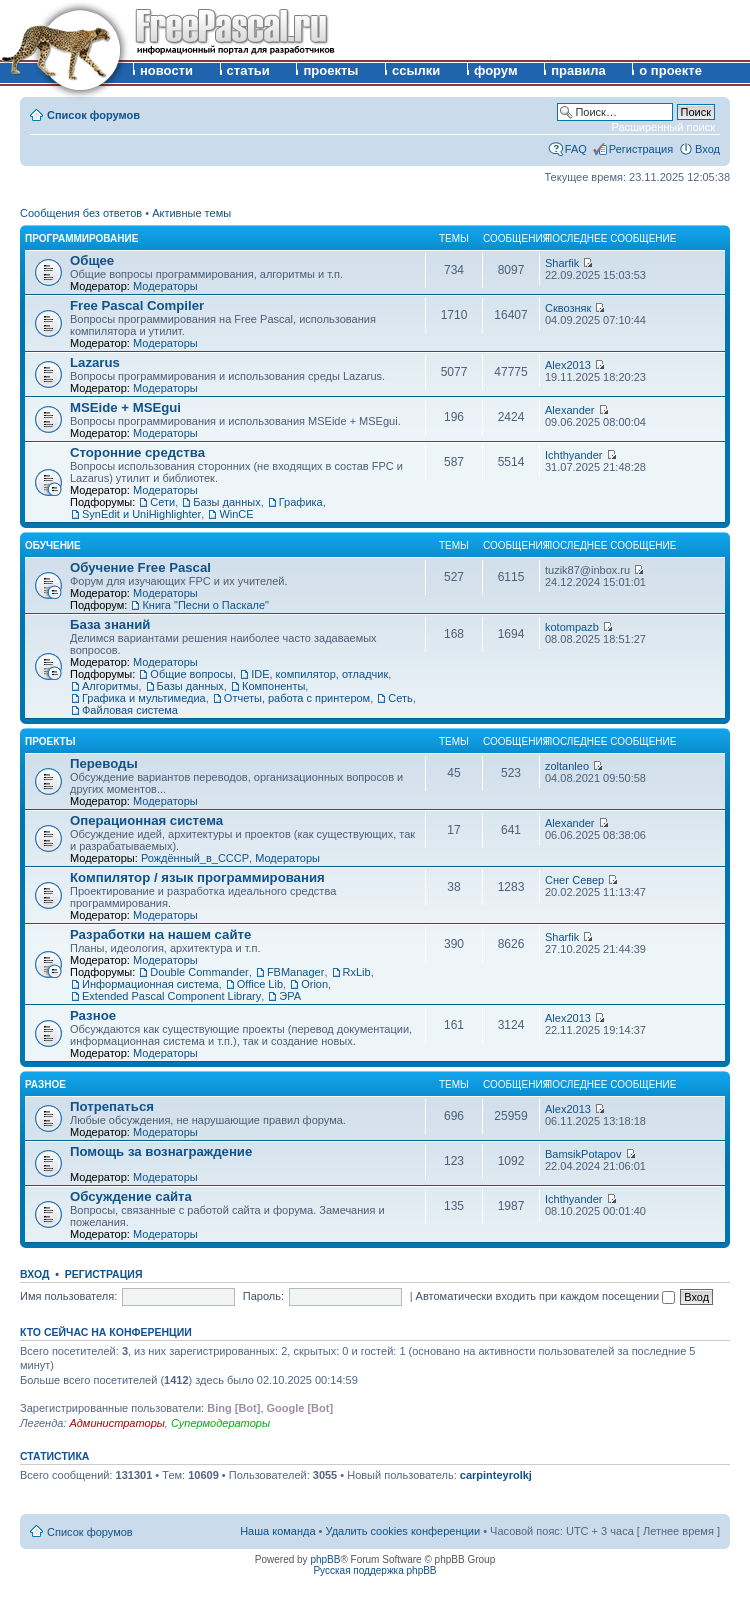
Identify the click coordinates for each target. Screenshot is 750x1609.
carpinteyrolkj (496, 1475)
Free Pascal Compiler (137, 305)
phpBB (325, 1559)
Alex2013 (568, 365)
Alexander (570, 410)
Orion (314, 984)
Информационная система (150, 984)
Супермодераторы (220, 1423)
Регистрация (641, 149)
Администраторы (116, 1423)
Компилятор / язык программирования (197, 877)
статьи (248, 70)
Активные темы (191, 213)
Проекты (50, 741)
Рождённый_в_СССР (195, 858)
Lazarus (95, 362)
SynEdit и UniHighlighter (141, 514)
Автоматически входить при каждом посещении (546, 1296)
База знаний (110, 624)
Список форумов (93, 115)
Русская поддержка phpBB (374, 1570)
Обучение (53, 545)
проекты (330, 70)
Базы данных (226, 502)
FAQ (576, 149)
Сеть (400, 698)
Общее (92, 260)
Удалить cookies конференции (403, 1531)
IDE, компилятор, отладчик (319, 674)
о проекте (670, 70)
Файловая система (130, 710)
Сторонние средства (137, 452)
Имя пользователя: (68, 1296)
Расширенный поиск (663, 127)
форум (496, 70)
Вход (707, 149)
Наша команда (277, 1531)
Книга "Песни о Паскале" (205, 605)
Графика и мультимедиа (144, 698)
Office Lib (260, 984)
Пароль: (263, 1296)
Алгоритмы (110, 686)
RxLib (357, 972)
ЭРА (290, 996)
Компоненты (273, 686)
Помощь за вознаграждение (161, 1151)
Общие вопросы (191, 674)
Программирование (81, 238)
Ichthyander (573, 455)
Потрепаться (112, 1106)
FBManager (295, 972)
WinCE (236, 514)
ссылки (416, 70)
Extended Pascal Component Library (171, 996)
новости (166, 70)
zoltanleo (567, 766)
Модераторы (165, 286)
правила (578, 70)
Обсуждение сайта (131, 1196)
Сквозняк (568, 308)
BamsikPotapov (583, 1154)
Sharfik (562, 263)
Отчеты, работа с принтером (297, 698)
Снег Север (574, 880)
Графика (301, 502)
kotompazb (572, 627)
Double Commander (199, 972)
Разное (93, 1015)
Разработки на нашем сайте (160, 934)
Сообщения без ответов (81, 213)
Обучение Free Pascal (140, 567)
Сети (162, 502)
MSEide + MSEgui (125, 407)
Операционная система (146, 820)
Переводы (104, 763)
